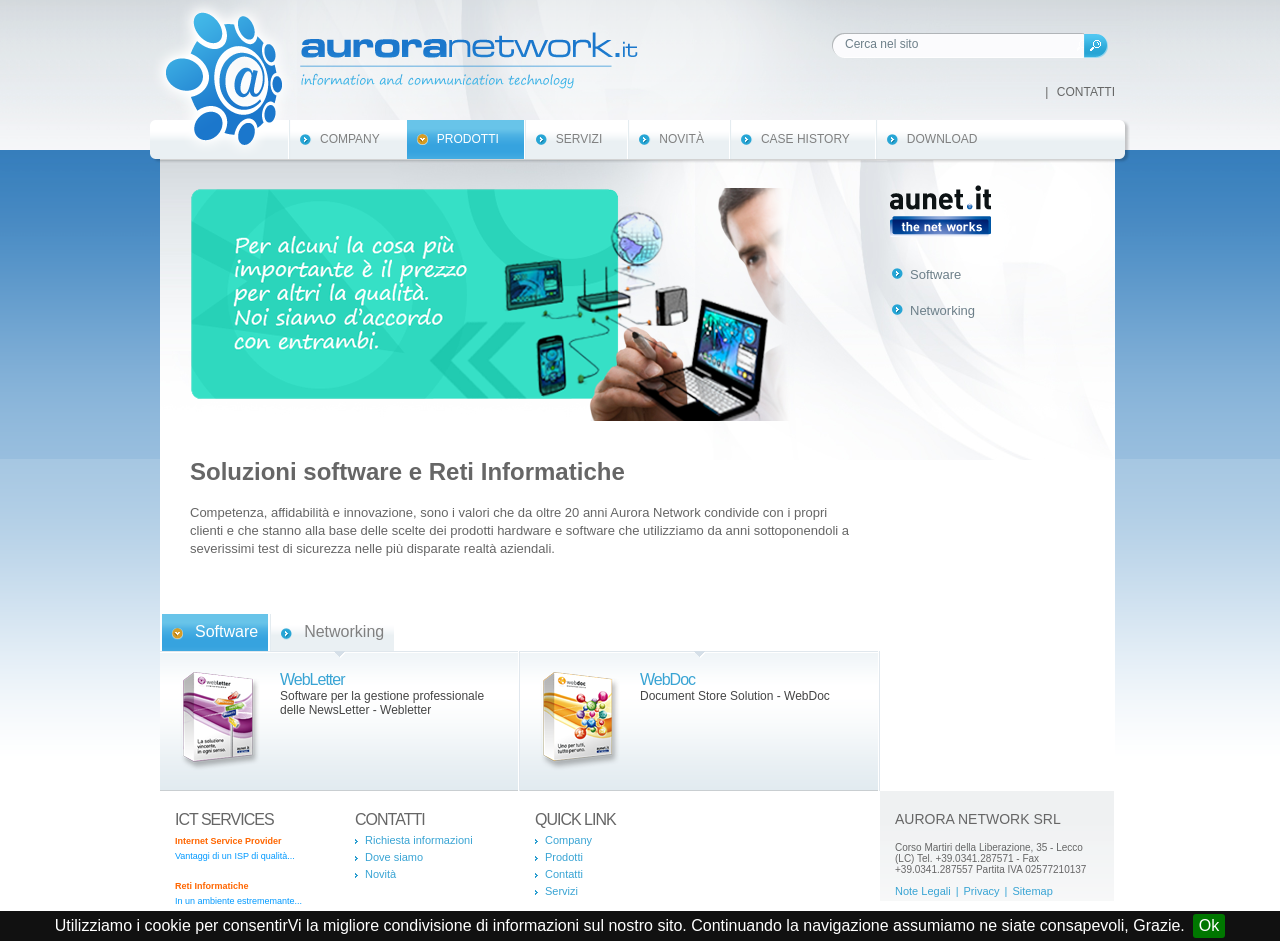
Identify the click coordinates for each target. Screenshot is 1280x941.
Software (226, 631)
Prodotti (468, 139)
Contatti (1086, 92)
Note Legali (923, 891)
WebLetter (312, 679)
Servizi (579, 139)
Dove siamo (394, 857)
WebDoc (667, 679)
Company (350, 139)
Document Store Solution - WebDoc (735, 696)
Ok (1209, 925)
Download (942, 139)
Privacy (982, 891)
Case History (805, 139)
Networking (344, 631)
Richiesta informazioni (419, 840)
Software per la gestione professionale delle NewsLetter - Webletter (382, 703)
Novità (681, 139)
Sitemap (1032, 891)
